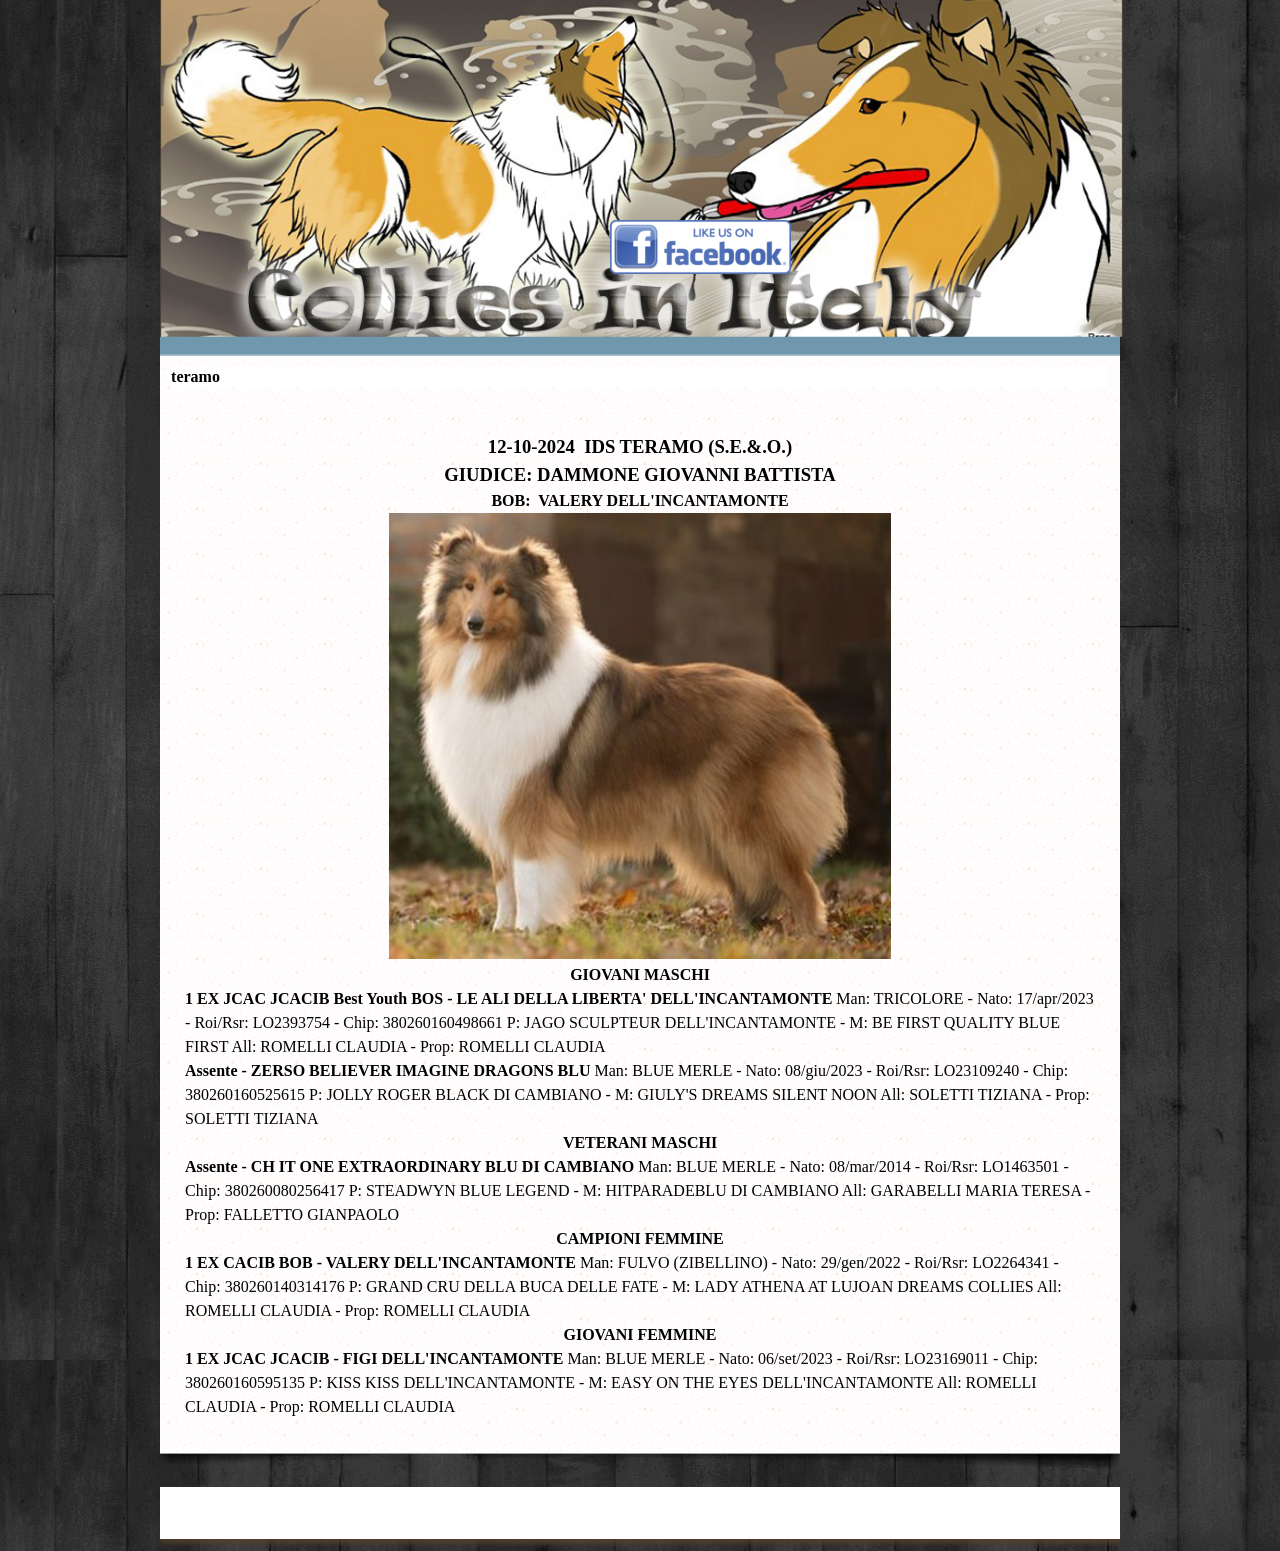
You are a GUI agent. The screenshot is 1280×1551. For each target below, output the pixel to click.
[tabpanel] (640, 916)
